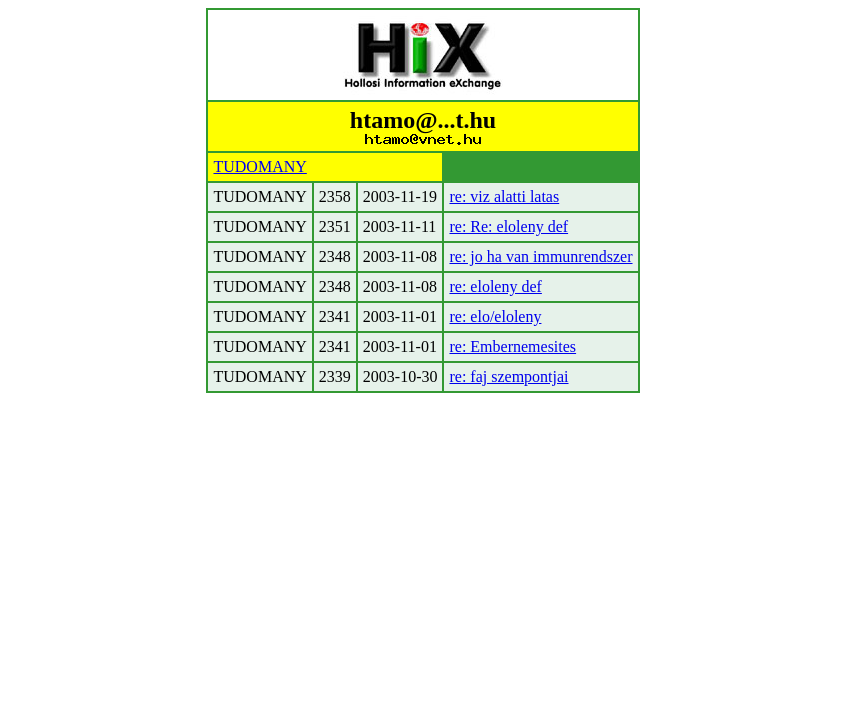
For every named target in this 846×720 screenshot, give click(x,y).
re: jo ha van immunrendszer (540, 256)
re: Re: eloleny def (508, 226)
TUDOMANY (259, 166)
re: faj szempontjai (508, 376)
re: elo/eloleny (495, 316)
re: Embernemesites (512, 346)
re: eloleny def (495, 286)
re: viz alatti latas (504, 196)
